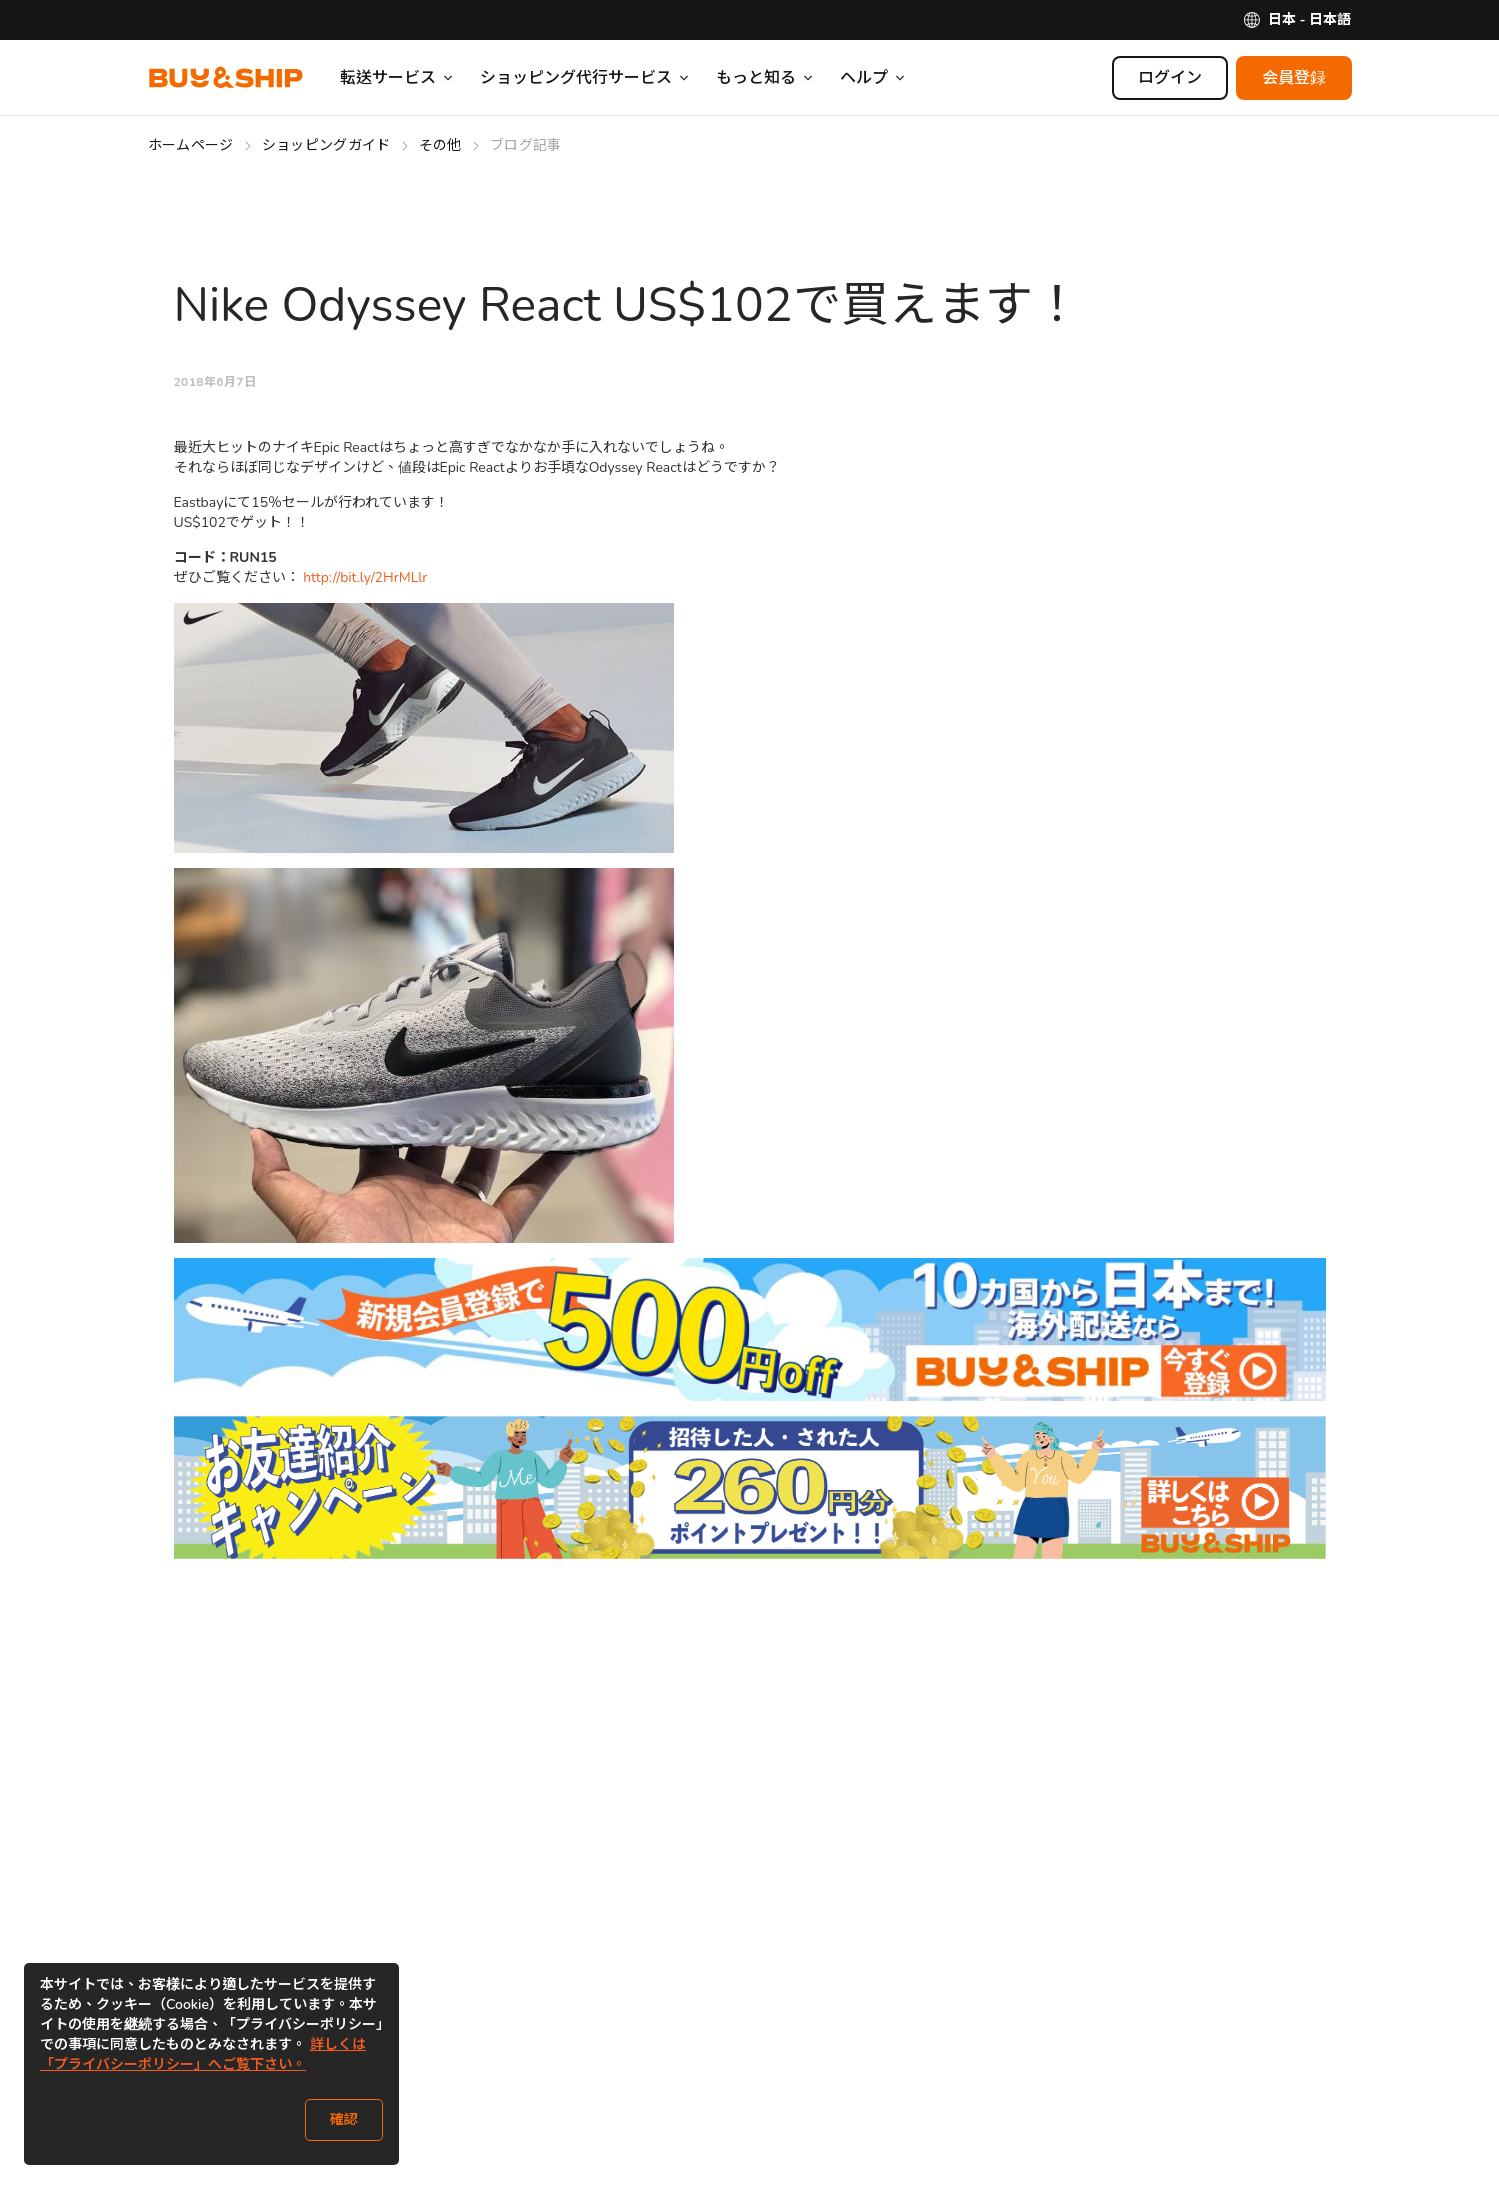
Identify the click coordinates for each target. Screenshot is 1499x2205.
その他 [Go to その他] (440, 145)
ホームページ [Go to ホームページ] (191, 145)
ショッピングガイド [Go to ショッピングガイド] (326, 145)
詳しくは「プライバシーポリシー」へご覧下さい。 (203, 2054)
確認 (344, 2119)
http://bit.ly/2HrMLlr (365, 577)
